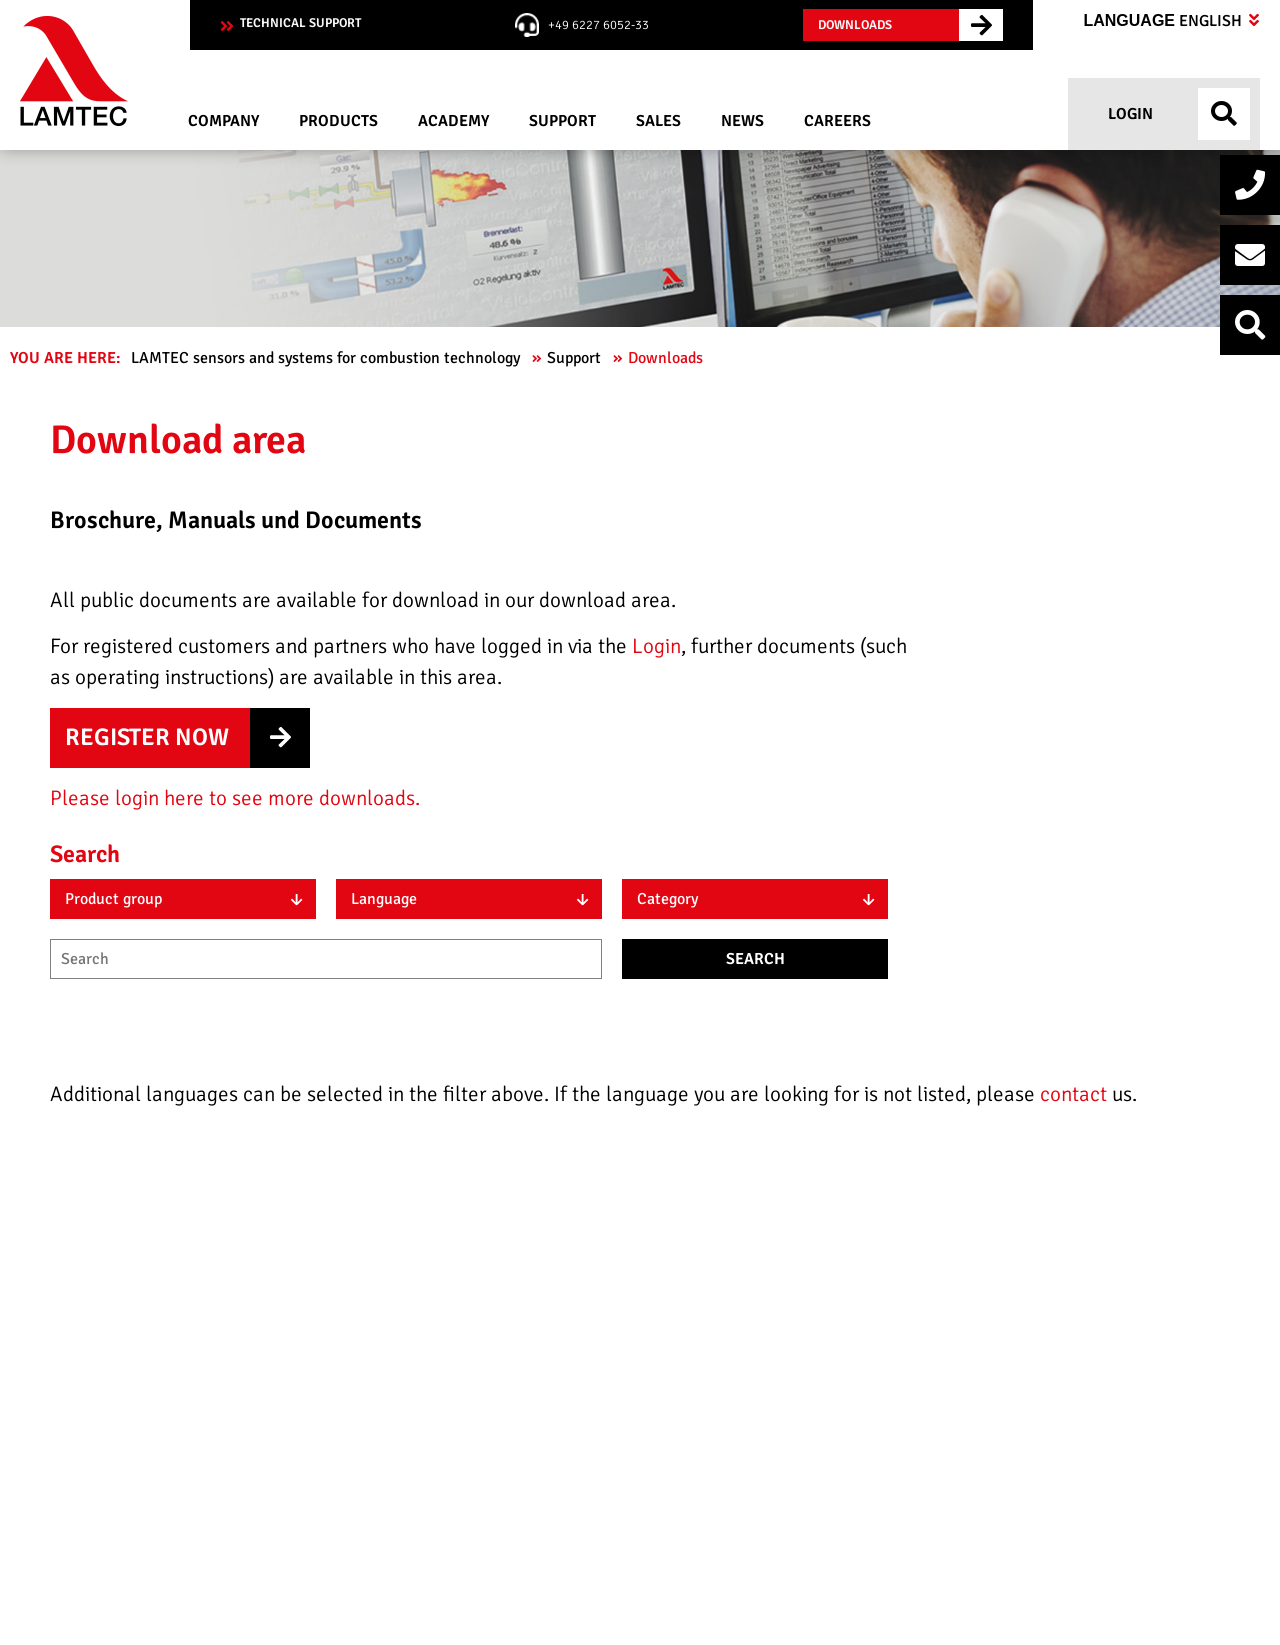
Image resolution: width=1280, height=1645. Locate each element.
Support (576, 358)
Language (1171, 21)
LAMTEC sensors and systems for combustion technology (327, 358)
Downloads (667, 358)
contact (1076, 1094)
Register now (147, 737)
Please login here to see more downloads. (235, 798)
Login (1128, 114)
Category (667, 899)
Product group (113, 899)
